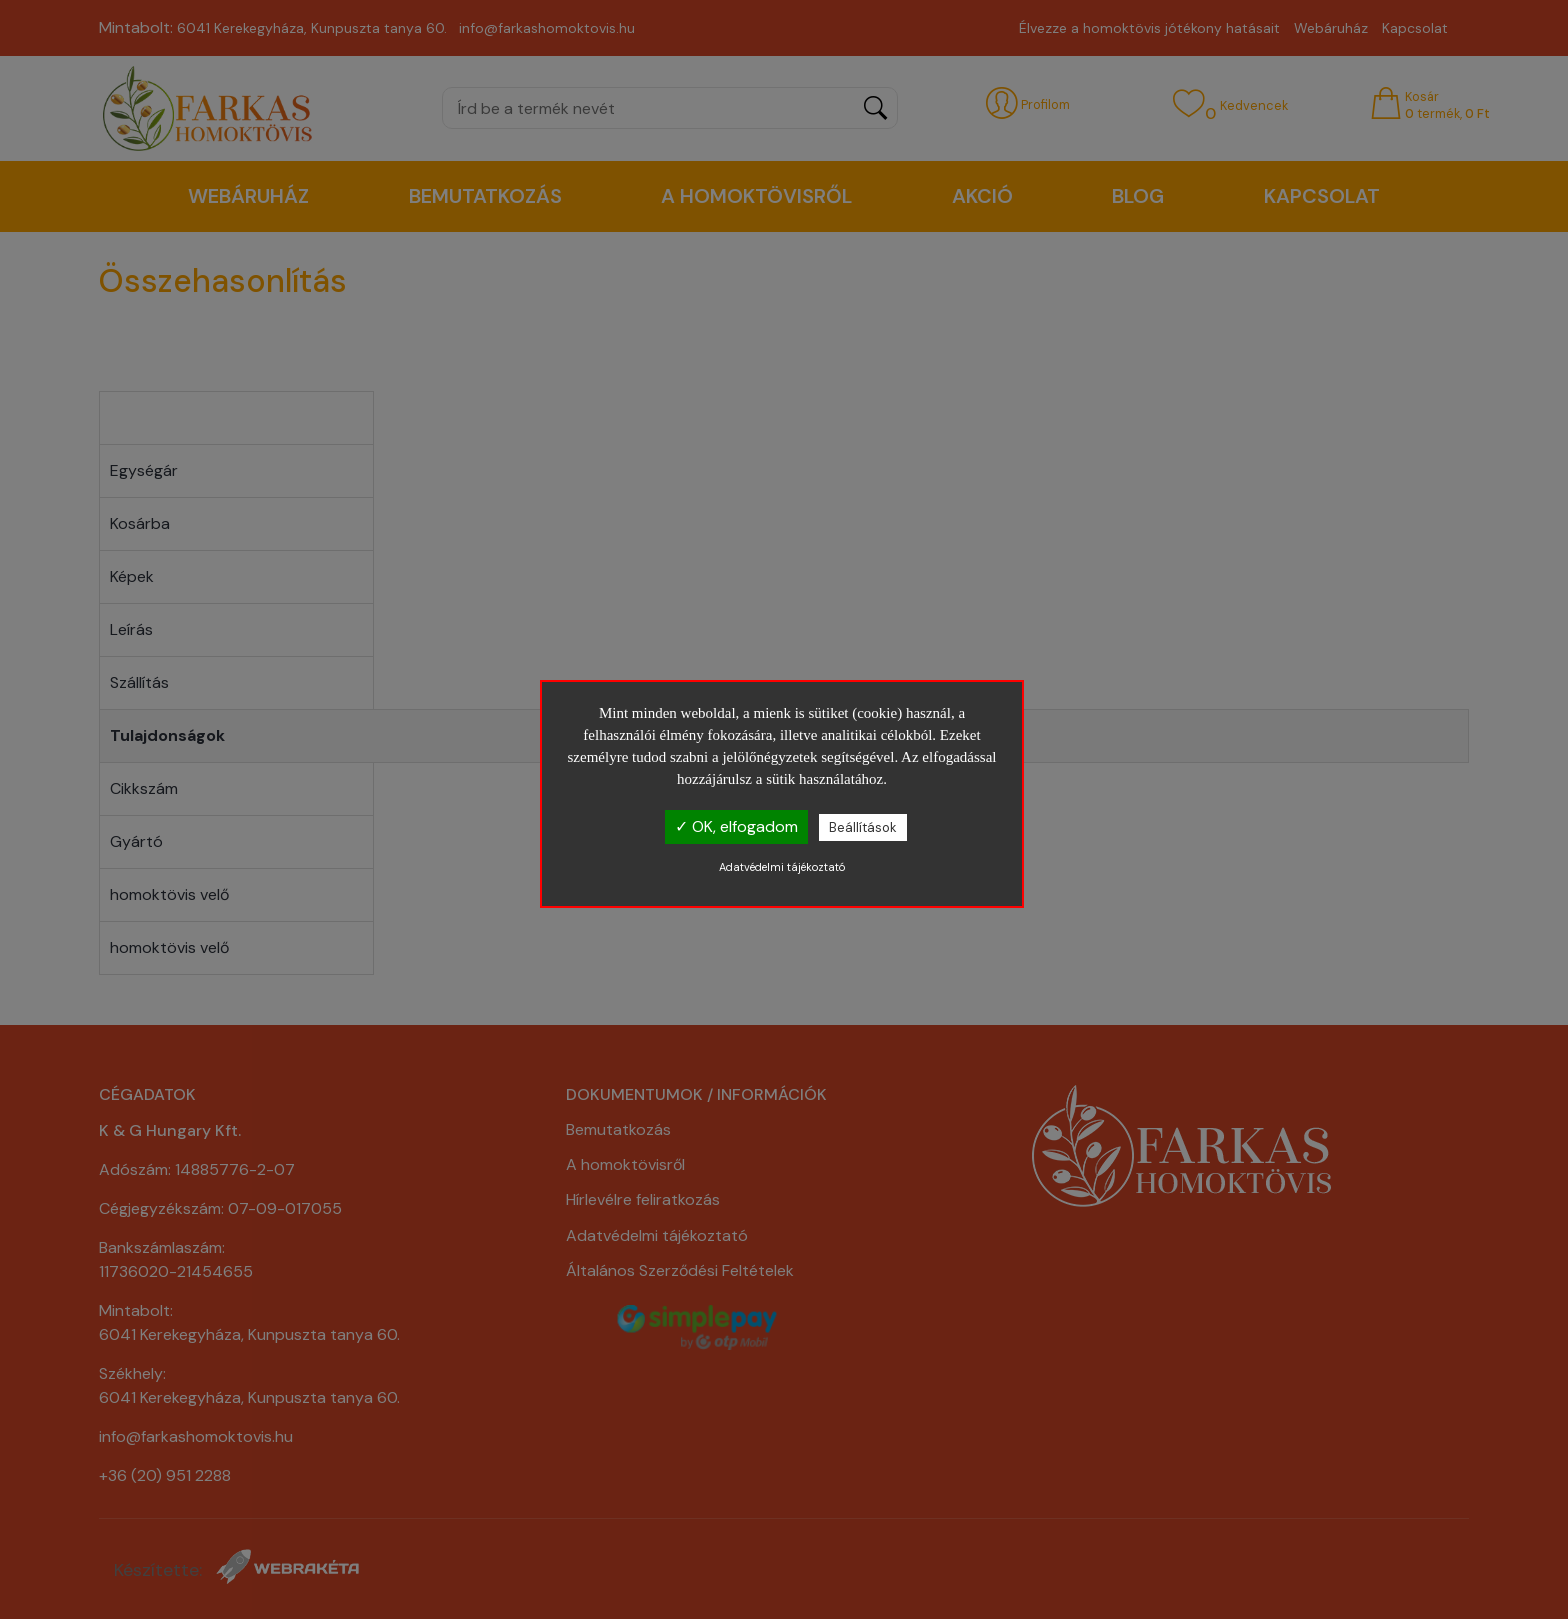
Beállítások (863, 827)
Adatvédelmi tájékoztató (782, 867)
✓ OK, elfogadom (736, 826)
